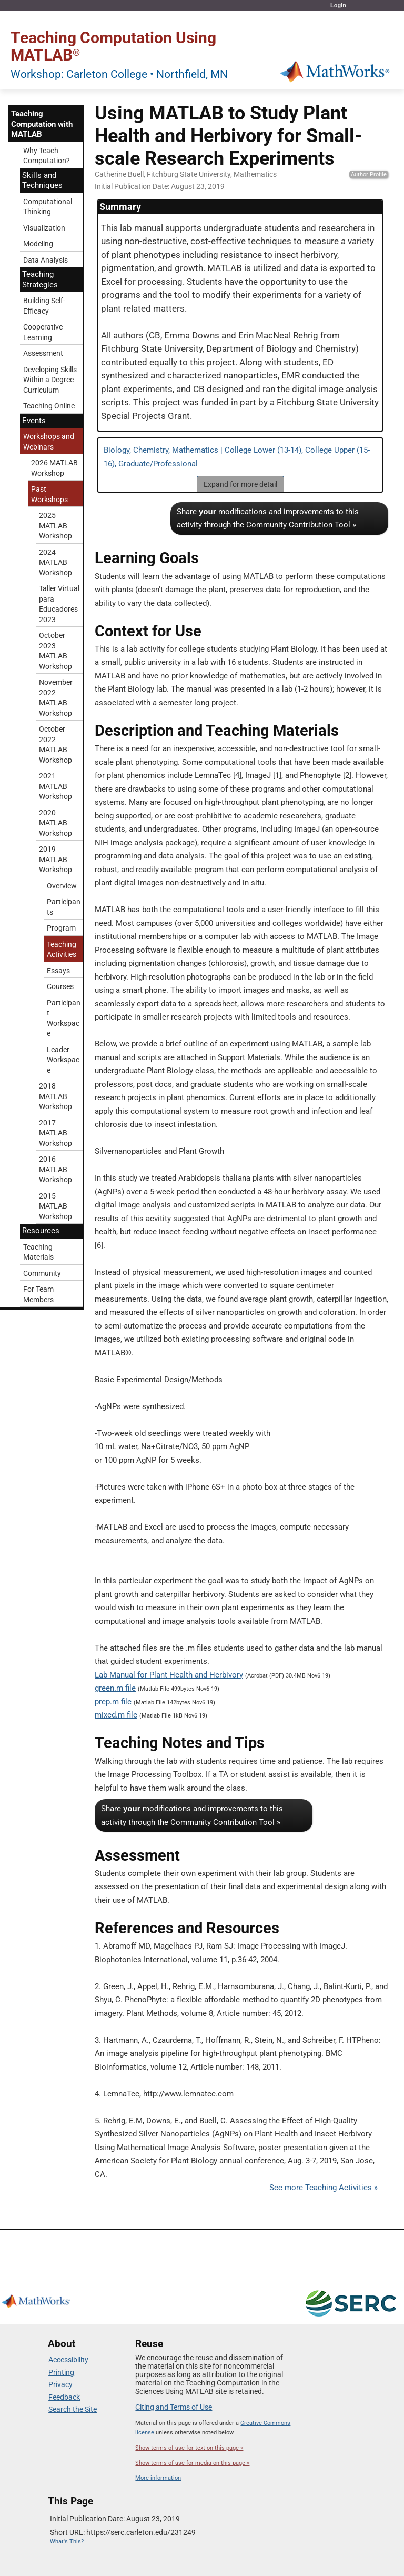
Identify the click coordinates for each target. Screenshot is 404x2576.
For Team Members (38, 1294)
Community (42, 1273)
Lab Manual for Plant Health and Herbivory (169, 1675)
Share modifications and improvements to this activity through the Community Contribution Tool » (268, 518)
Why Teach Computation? (46, 155)
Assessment (43, 353)
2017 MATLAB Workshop (55, 1133)
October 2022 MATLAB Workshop (55, 744)
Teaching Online (49, 406)
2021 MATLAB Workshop (55, 786)
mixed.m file (116, 1715)
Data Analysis (45, 260)
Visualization (44, 228)
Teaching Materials (38, 1252)
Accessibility (68, 2359)
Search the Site (72, 2409)
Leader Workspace (63, 1059)
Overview (62, 886)
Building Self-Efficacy (44, 305)
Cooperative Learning (43, 332)
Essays (58, 970)
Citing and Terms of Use (173, 2407)
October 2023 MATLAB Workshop (55, 651)
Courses (60, 986)
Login (338, 5)
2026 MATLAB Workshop (54, 467)
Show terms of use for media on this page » (192, 2463)
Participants (63, 906)
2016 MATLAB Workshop (55, 1169)
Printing (61, 2372)
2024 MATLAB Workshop (55, 562)
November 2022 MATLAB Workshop (56, 697)
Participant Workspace (63, 1018)
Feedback (64, 2397)
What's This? (67, 2541)
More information (158, 2477)
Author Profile (369, 174)
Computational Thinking (47, 206)
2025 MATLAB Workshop (55, 525)
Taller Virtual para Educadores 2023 (59, 604)
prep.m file (113, 1701)
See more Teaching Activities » (323, 2187)
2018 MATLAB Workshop (55, 1096)
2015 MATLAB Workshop (55, 1206)
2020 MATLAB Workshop (55, 822)
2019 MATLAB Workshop (55, 859)
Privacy (60, 2384)
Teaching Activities (61, 949)
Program (61, 928)
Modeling (38, 243)
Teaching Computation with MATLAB (42, 124)
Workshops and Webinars (48, 441)
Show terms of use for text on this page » (189, 2447)
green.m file (115, 1688)
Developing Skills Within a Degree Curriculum (50, 379)
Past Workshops (49, 494)
